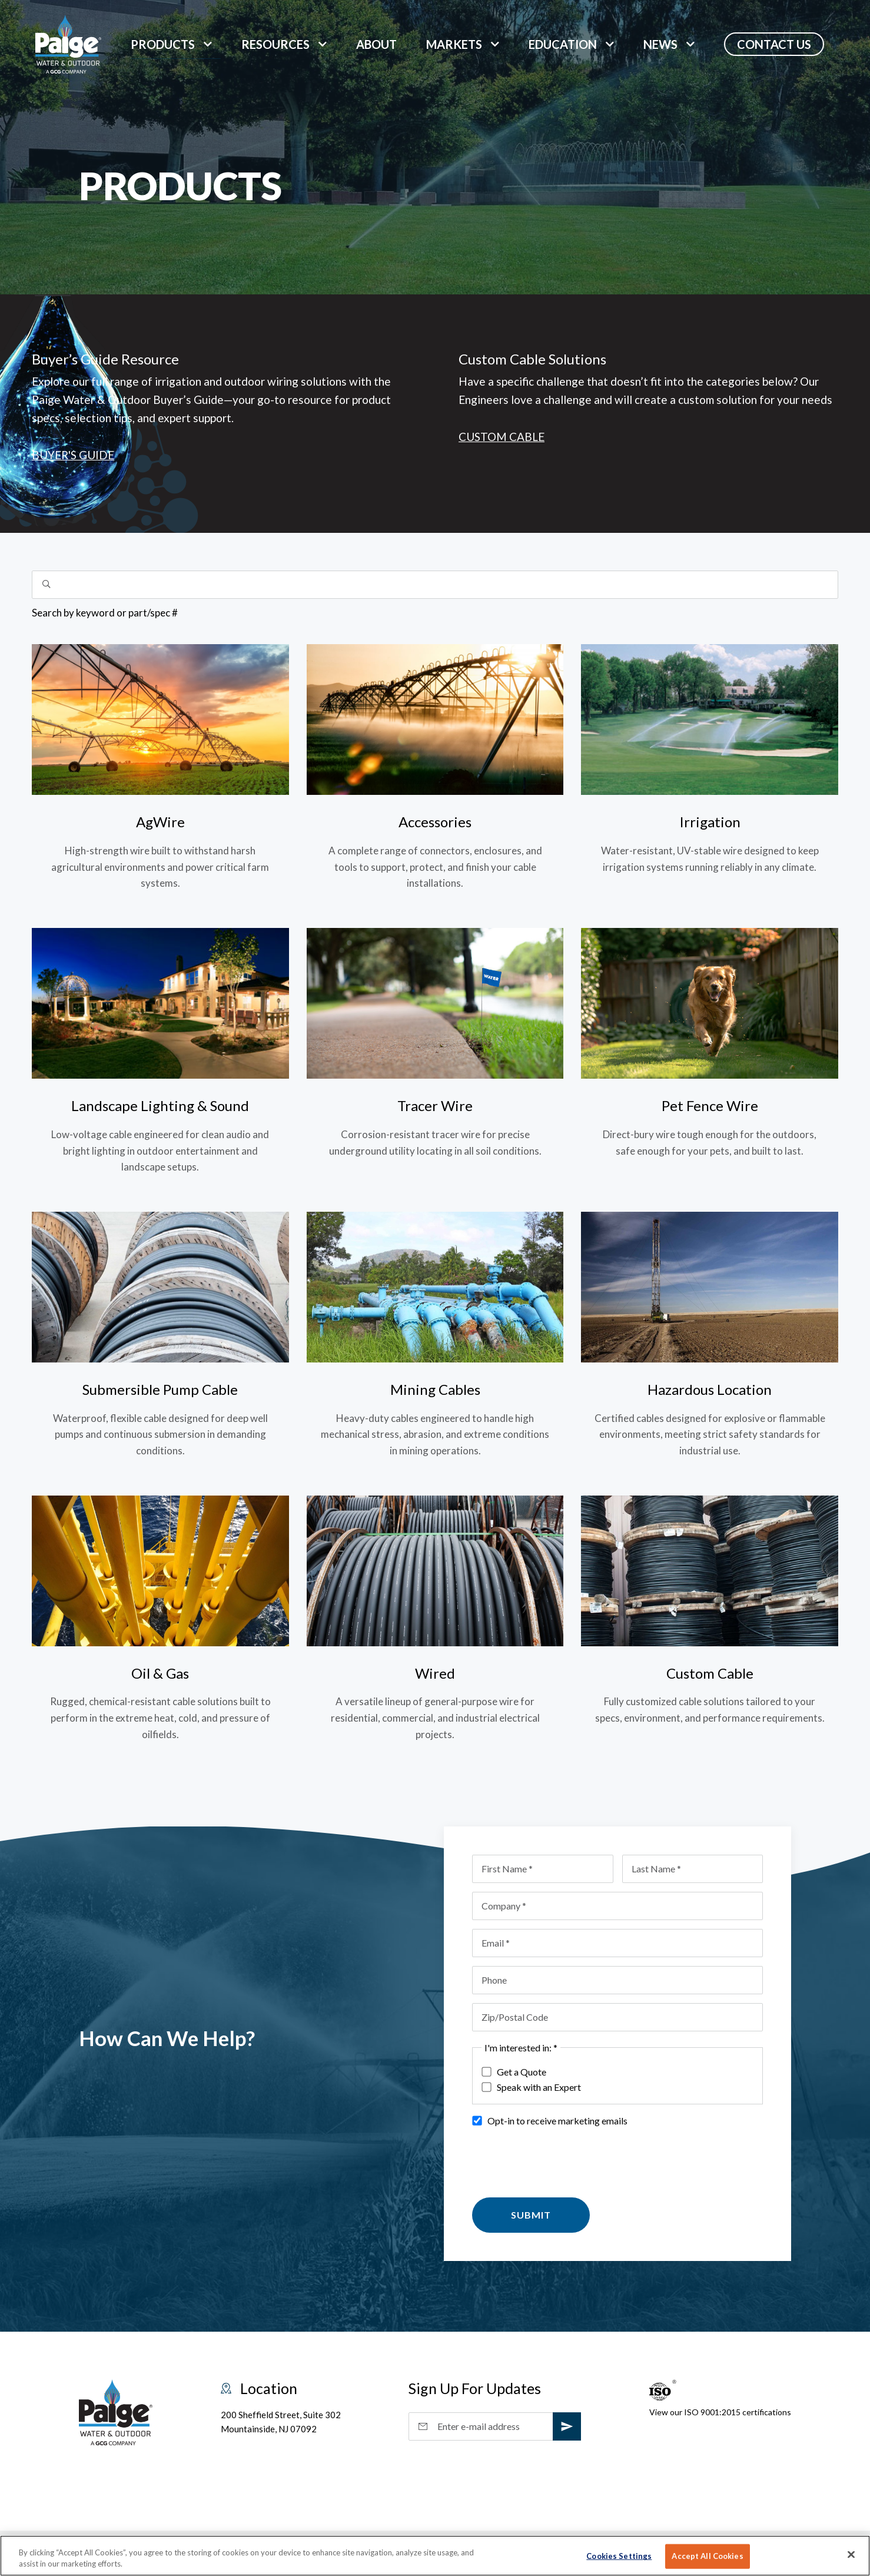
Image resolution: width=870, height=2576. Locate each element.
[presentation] (561, 2160)
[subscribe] (567, 2426)
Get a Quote (514, 2071)
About (376, 44)
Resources (275, 44)
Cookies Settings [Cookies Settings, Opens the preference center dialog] (619, 2556)
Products (163, 44)
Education (563, 44)
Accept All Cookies (707, 2556)
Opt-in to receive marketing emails (549, 2120)
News (660, 44)
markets (454, 44)
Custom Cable (501, 436)
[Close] (851, 2555)
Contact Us (774, 44)
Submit (531, 2214)
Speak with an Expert (531, 2087)
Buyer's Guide (73, 455)
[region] (435, 2555)
